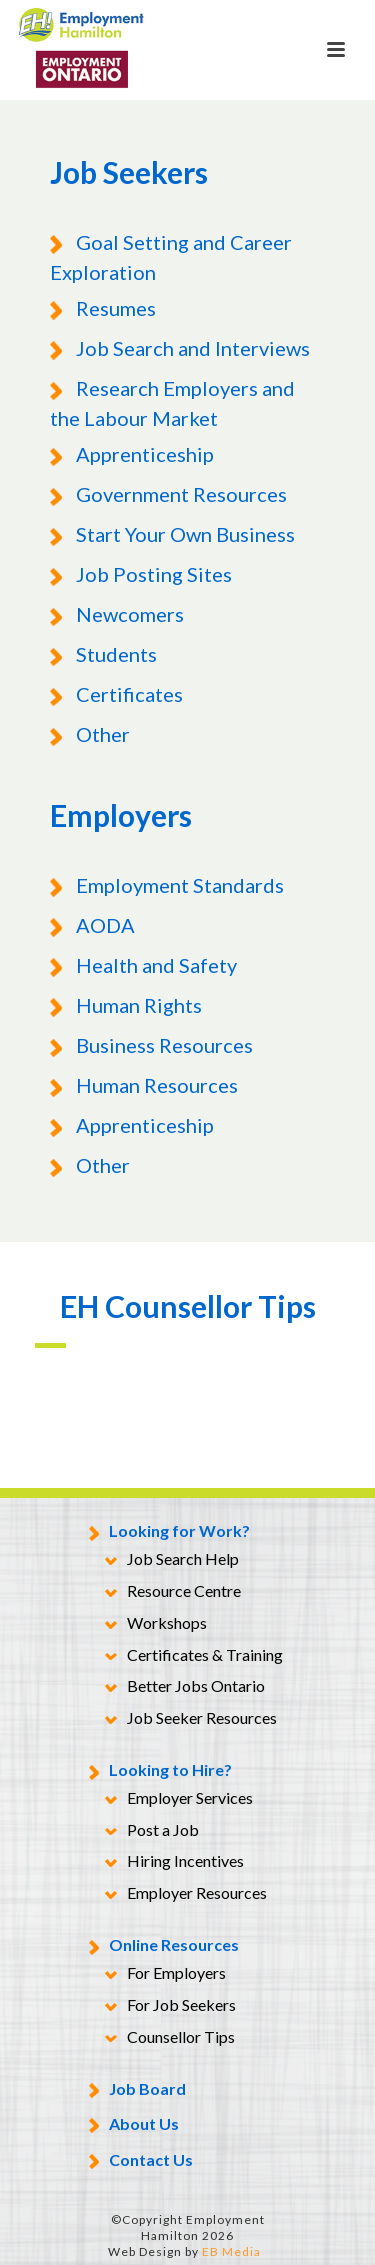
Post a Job (152, 1831)
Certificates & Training (194, 1656)
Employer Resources (186, 1894)
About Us (134, 2125)
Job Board (137, 2090)
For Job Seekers (170, 2006)
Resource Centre (173, 1592)
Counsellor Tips (170, 2038)
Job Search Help (172, 1560)
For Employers (165, 1974)
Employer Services (179, 1799)
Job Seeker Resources (191, 1719)
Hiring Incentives (174, 1862)
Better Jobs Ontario (185, 1687)
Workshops (156, 1624)
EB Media (231, 2251)
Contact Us (141, 2161)
